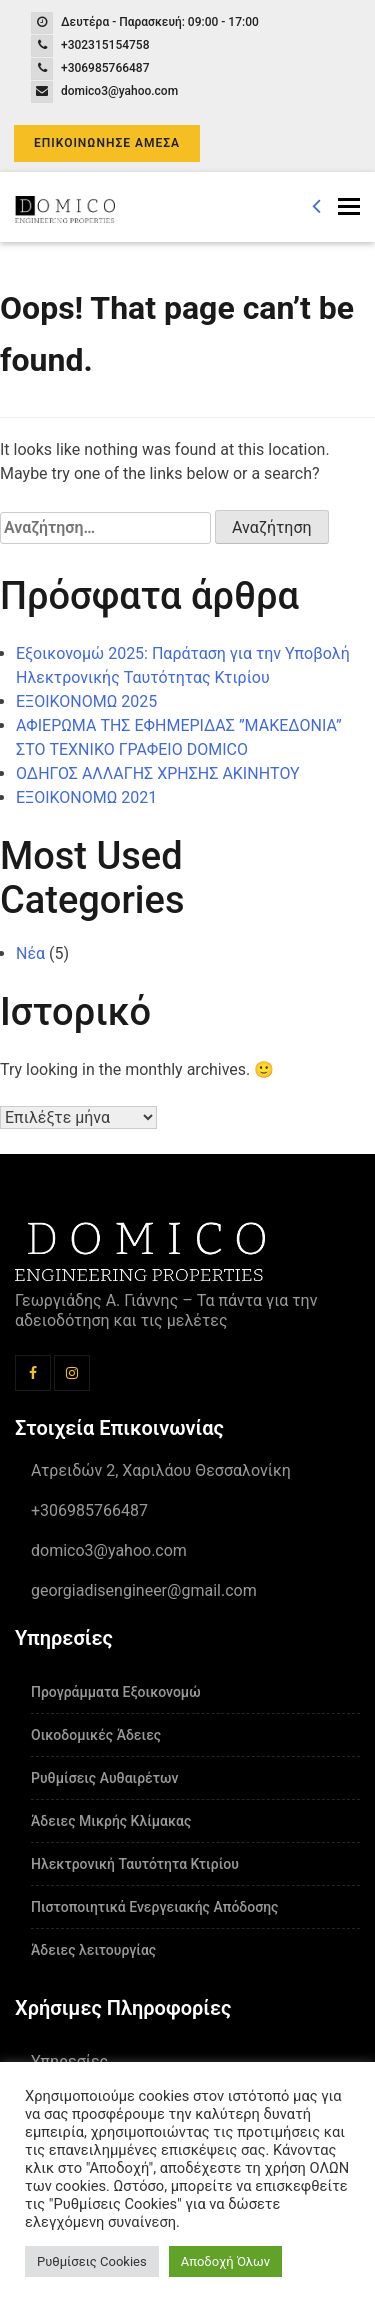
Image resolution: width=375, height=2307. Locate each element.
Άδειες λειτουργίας (93, 1950)
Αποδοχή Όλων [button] (225, 2261)
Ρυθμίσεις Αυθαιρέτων (104, 1778)
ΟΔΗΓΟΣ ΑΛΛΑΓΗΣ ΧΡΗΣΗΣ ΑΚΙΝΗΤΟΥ (158, 773)
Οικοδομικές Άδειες (96, 1735)
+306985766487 (105, 68)
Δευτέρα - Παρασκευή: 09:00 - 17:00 (160, 22)
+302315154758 (105, 45)
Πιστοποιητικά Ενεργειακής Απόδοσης (154, 1907)
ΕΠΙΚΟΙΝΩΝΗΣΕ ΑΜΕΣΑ (107, 143)
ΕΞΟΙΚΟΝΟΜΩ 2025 (86, 701)
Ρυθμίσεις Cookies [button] (92, 2261)
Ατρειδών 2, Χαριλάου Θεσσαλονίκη (161, 1470)
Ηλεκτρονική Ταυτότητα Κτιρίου (135, 1864)
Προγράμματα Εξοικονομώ (116, 1692)
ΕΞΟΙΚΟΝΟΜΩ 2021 (86, 797)
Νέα (30, 953)
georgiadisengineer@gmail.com (144, 1590)
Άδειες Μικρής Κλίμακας (111, 1821)
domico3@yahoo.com (119, 91)
